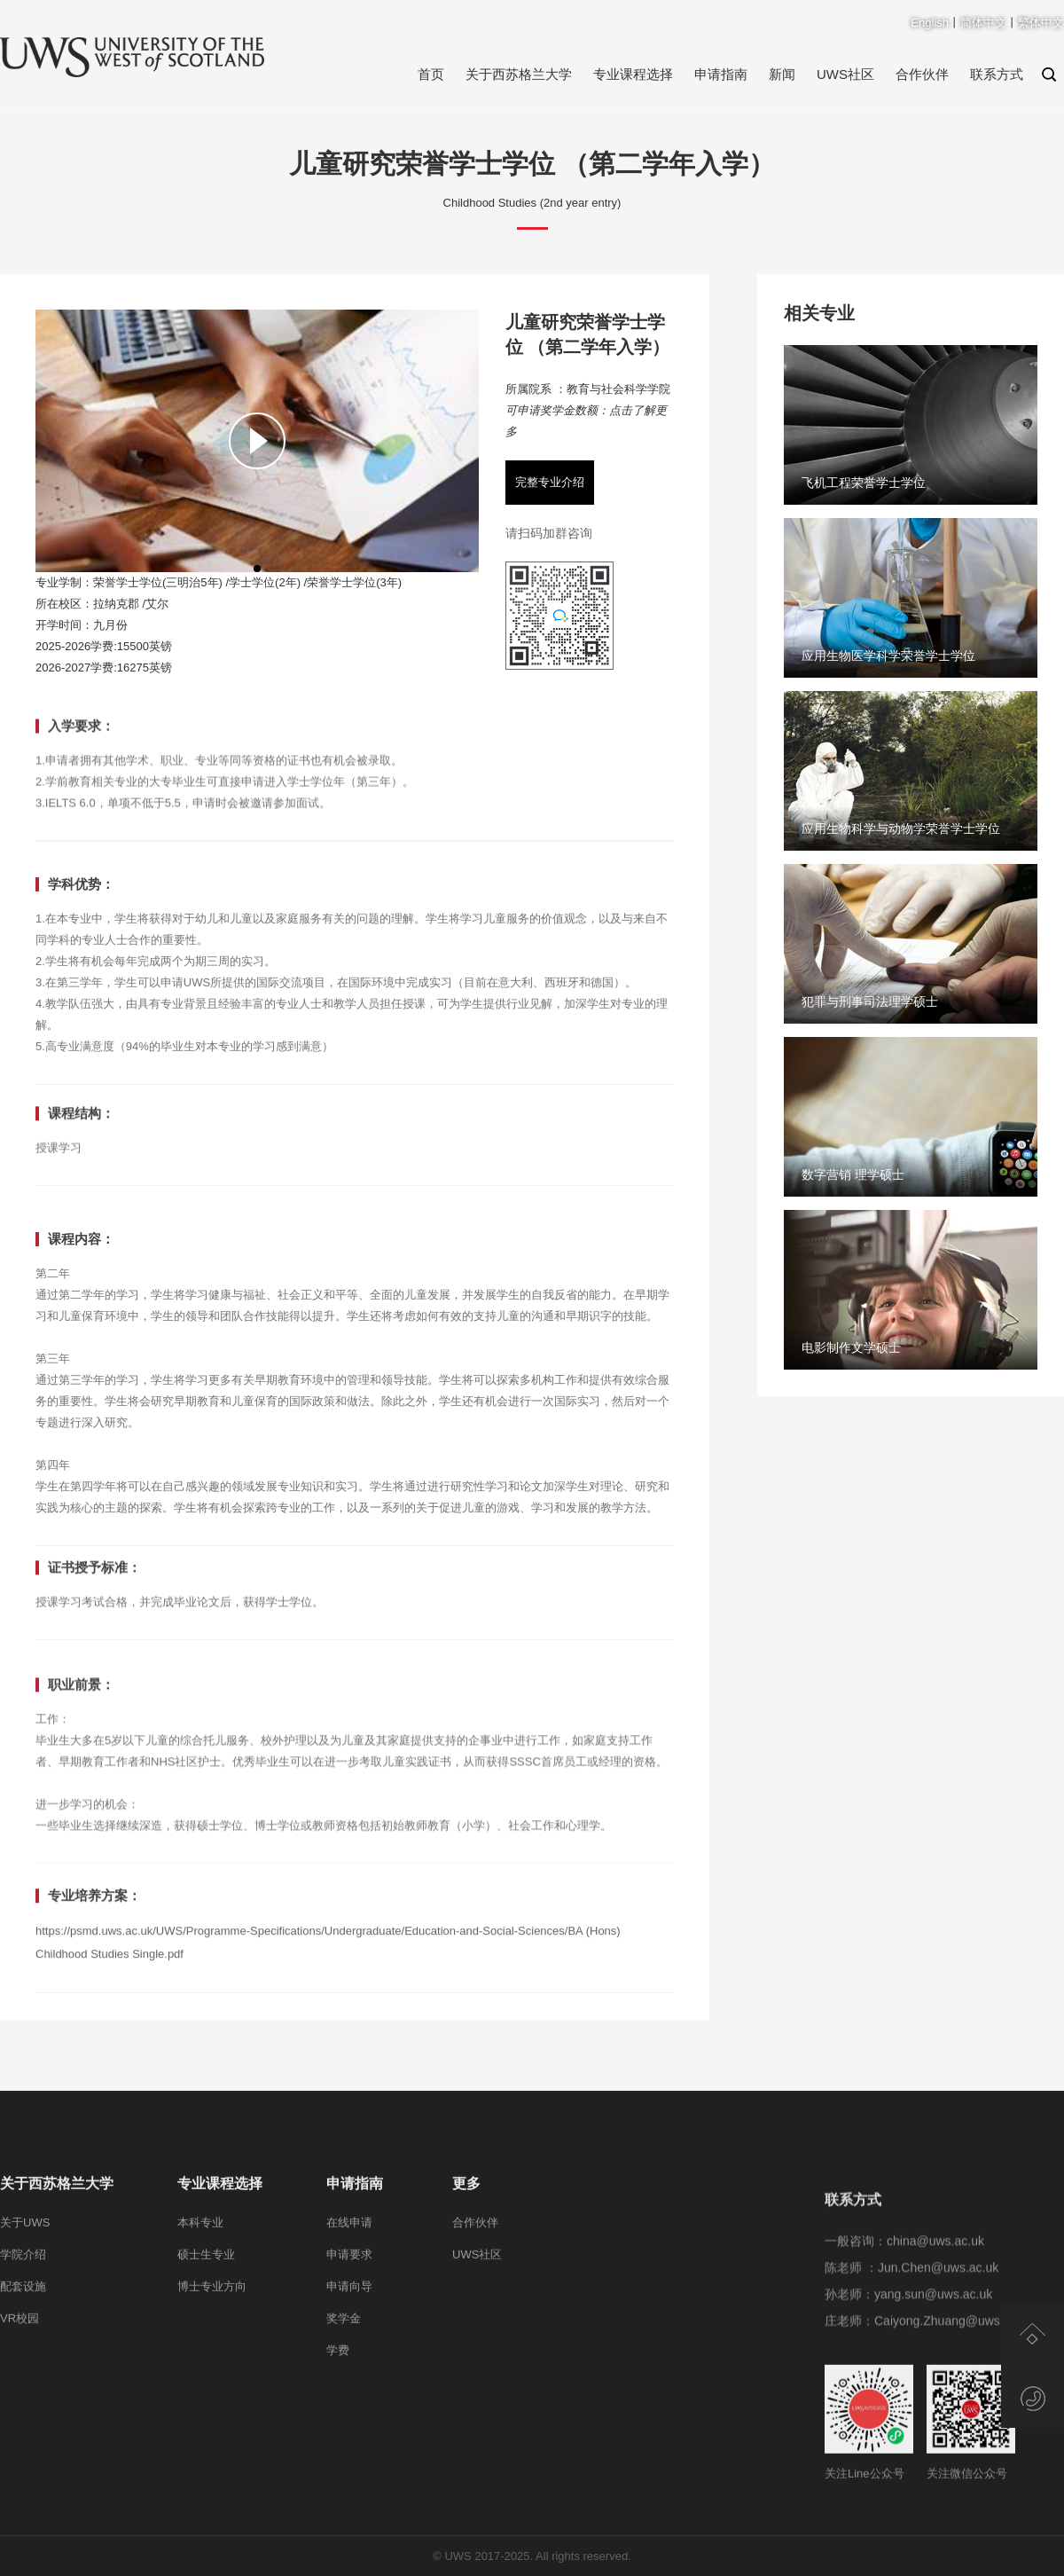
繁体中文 (1041, 22)
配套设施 (23, 2400)
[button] (257, 568)
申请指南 (720, 74)
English (930, 22)
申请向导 (349, 2400)
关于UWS (25, 2337)
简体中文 (983, 22)
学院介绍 (23, 2369)
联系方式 (996, 74)
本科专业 (200, 2337)
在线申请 (349, 2337)
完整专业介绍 (549, 482)
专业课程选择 (633, 74)
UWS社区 (845, 74)
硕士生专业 (206, 2369)
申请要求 (349, 2369)
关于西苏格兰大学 (519, 74)
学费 (337, 2464)
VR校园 (19, 2432)
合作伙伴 (922, 74)
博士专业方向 (211, 2400)
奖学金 (343, 2432)
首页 (431, 74)
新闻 (782, 74)
